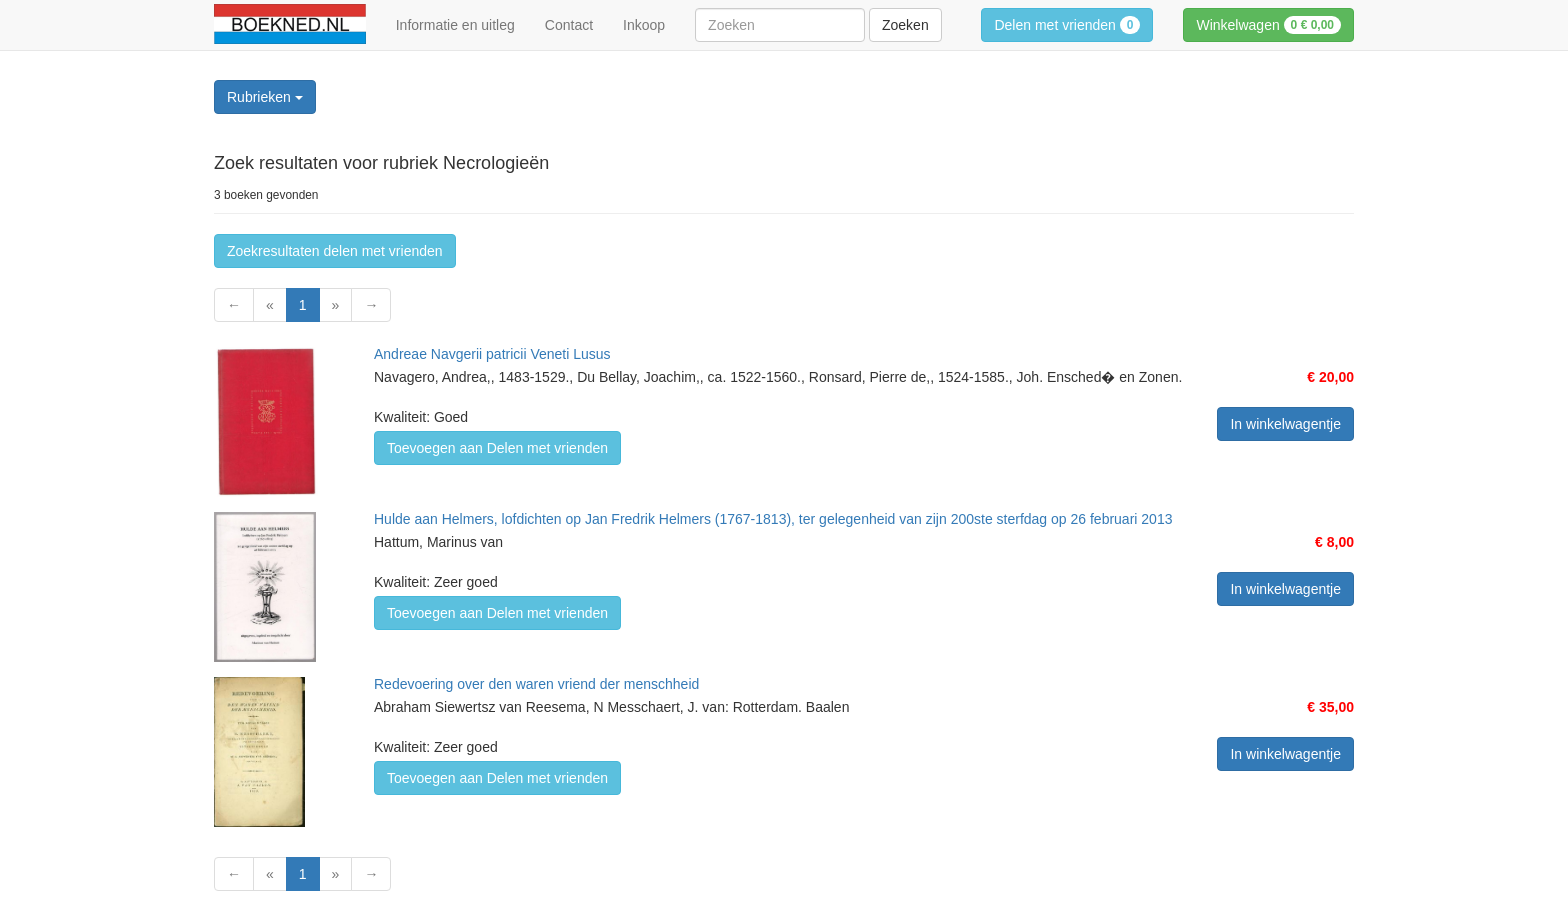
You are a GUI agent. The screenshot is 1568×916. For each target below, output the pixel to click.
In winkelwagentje (1285, 424)
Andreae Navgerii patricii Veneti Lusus (492, 354)
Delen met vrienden (1067, 25)
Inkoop (644, 25)
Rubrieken (265, 97)
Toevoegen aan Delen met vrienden (497, 448)
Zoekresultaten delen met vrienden (335, 251)
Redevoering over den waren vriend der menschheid (536, 684)
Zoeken (905, 25)
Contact (569, 25)
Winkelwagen (1268, 25)
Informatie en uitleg (455, 25)
